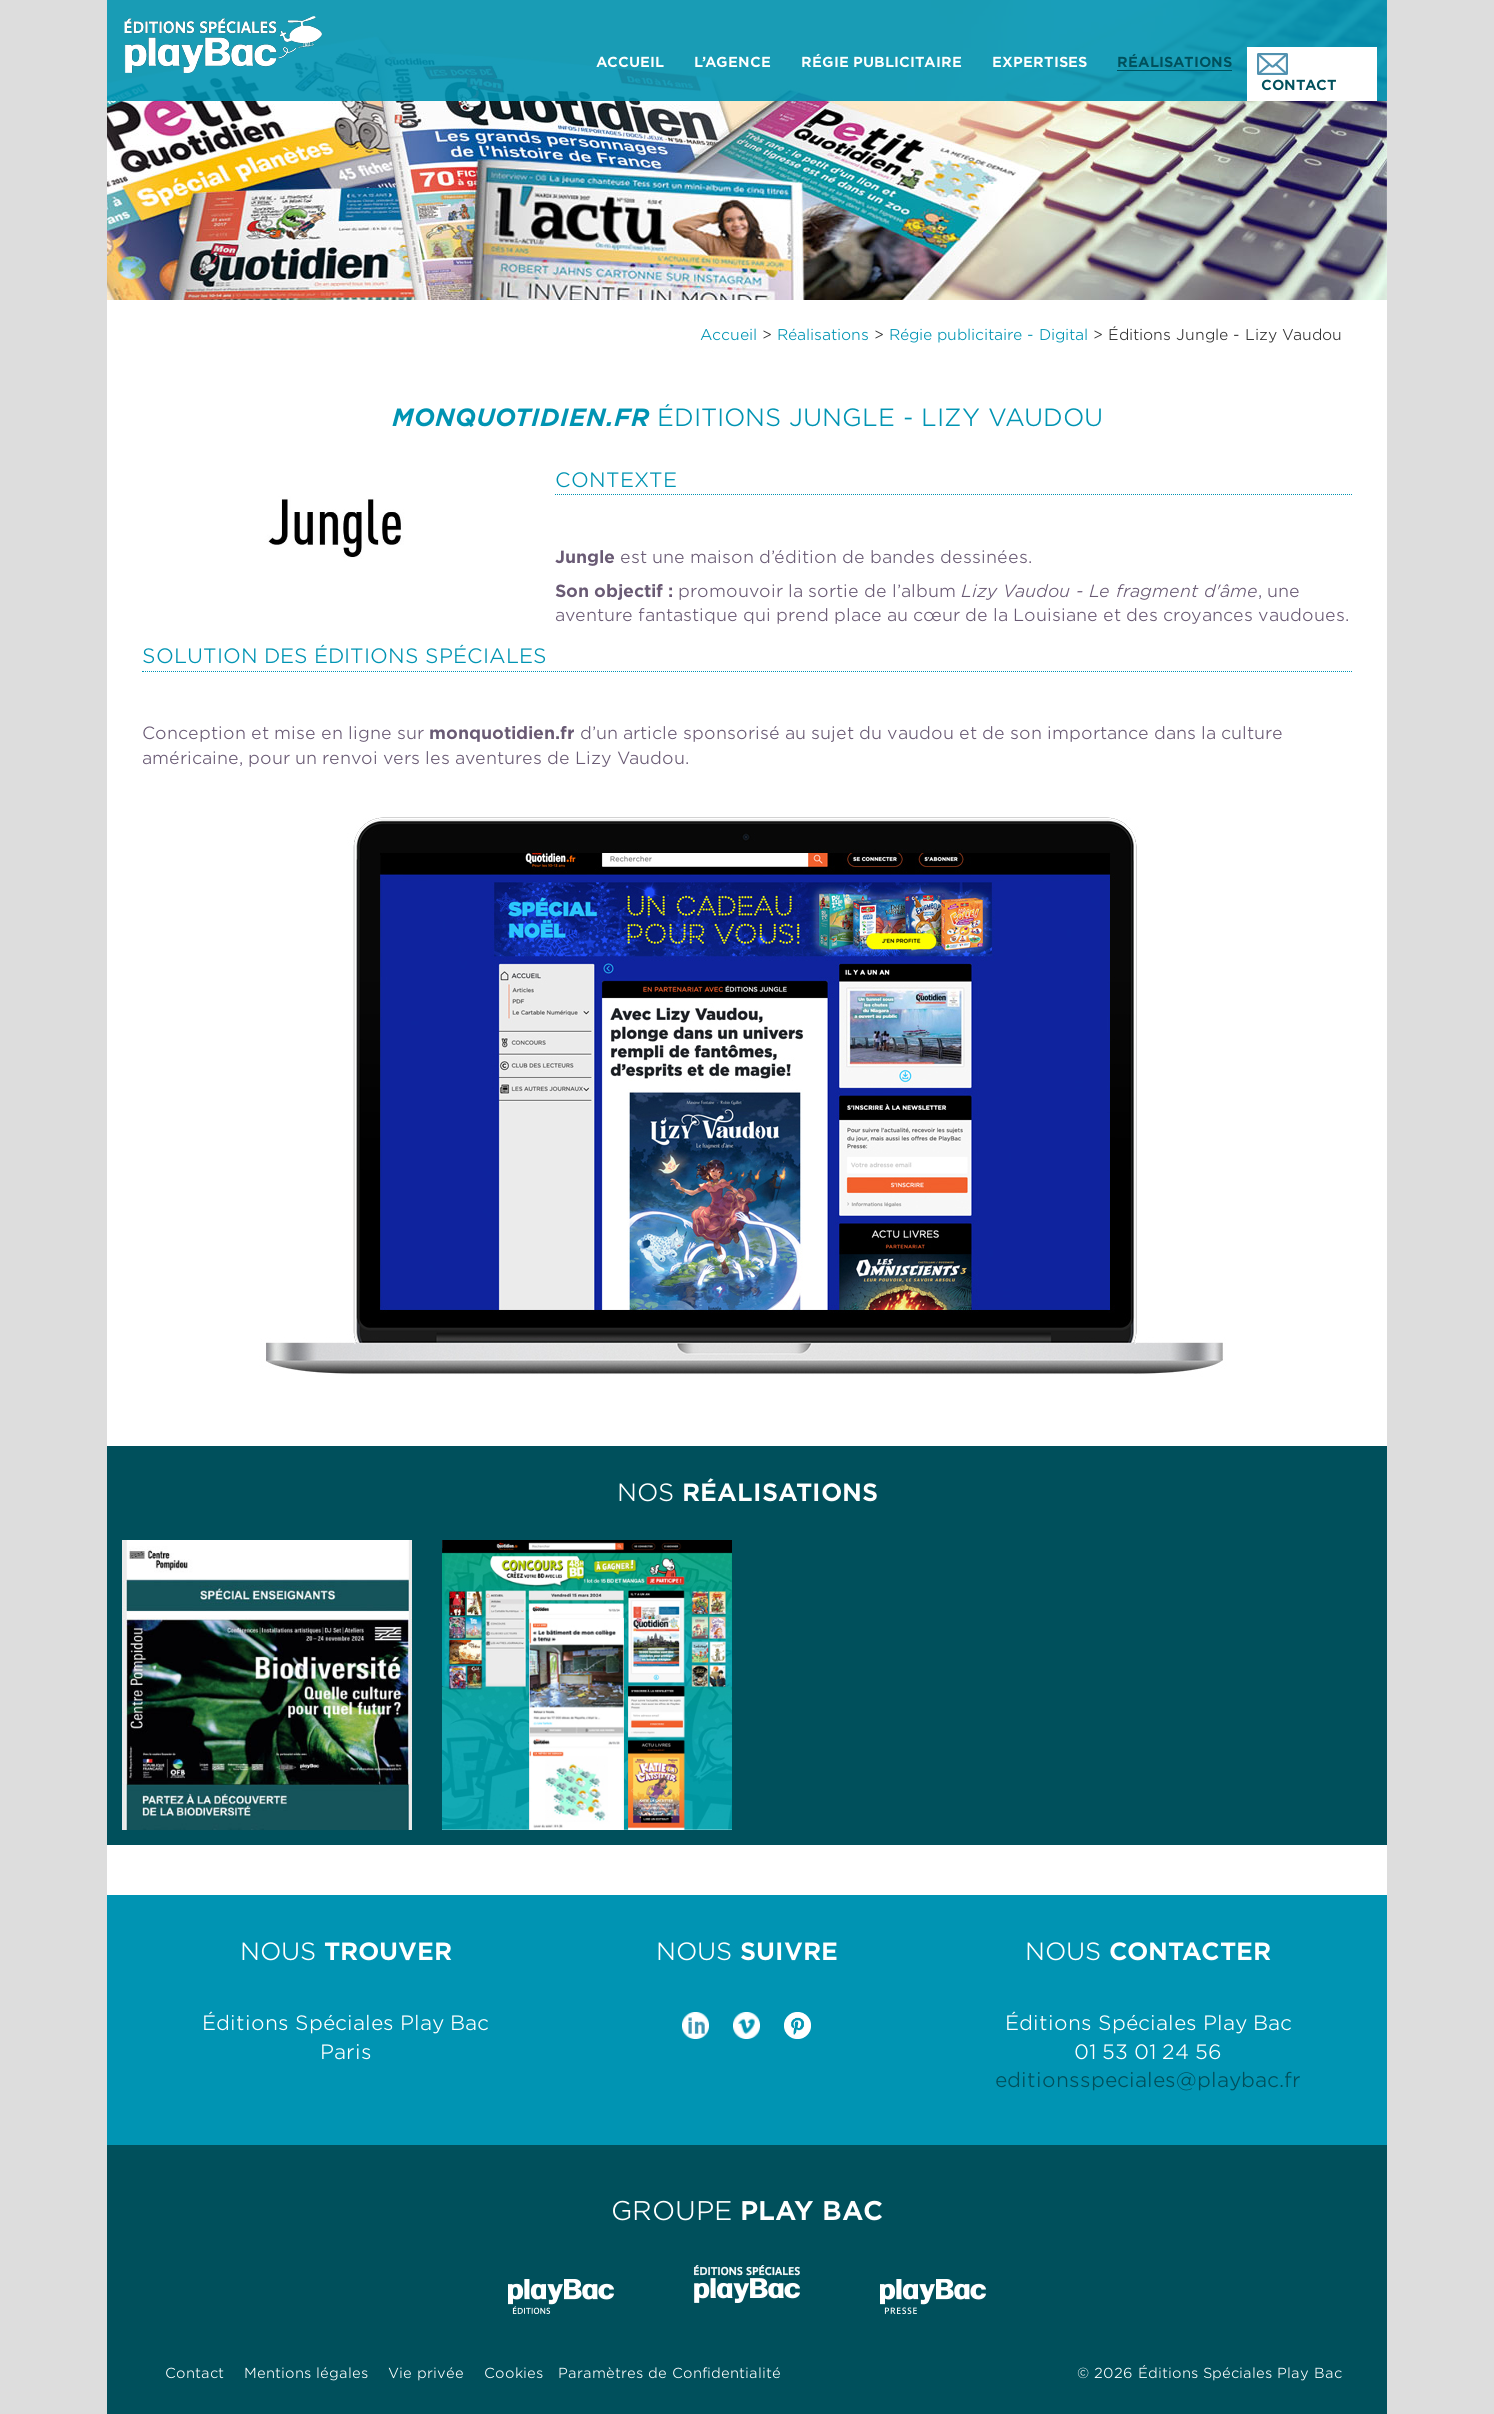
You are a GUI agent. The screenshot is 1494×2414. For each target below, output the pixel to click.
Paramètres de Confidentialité (669, 2373)
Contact (194, 2373)
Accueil (728, 335)
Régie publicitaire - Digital (988, 335)
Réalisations (823, 335)
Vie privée (426, 2373)
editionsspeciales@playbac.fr (1148, 2080)
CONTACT (1297, 73)
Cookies (513, 2373)
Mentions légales (306, 2373)
